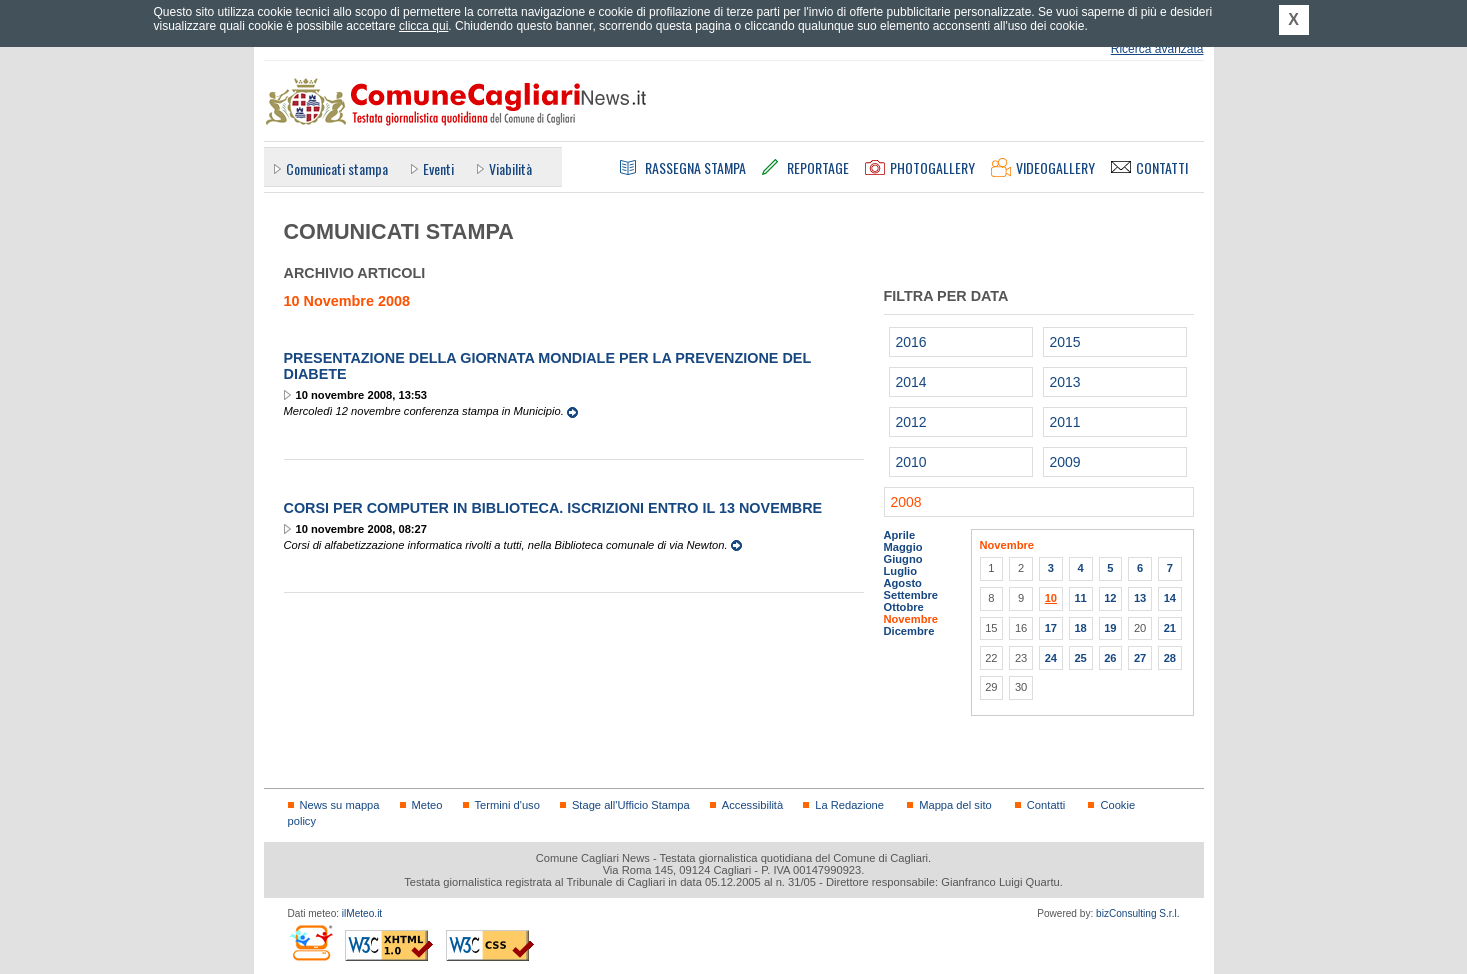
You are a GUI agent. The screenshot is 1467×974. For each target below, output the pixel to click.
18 (1080, 628)
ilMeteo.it (362, 913)
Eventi (438, 168)
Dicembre (909, 631)
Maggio (903, 547)
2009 (1065, 462)
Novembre (911, 619)
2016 (911, 342)
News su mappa (340, 805)
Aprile (900, 535)
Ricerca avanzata (1157, 49)
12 (1110, 598)
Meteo (427, 805)
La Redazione (849, 805)
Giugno (903, 559)
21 (1170, 628)
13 (1140, 598)
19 (1110, 628)
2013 (1065, 382)
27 (1140, 658)
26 (1110, 658)
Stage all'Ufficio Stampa (631, 805)
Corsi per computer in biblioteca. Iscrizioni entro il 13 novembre (553, 508)
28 (1170, 658)
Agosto (903, 583)
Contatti (1046, 805)
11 (1080, 598)
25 (1080, 658)
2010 (911, 462)
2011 (1065, 422)
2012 (911, 422)
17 (1051, 628)
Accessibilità (752, 805)
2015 (1065, 342)
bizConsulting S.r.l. (1137, 913)
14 (1170, 598)
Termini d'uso (507, 805)
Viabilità (510, 168)
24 (1051, 658)
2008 (906, 502)
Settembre (911, 595)
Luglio (900, 571)
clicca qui (423, 26)
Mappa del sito (955, 805)
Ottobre (904, 607)
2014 (911, 382)
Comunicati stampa (337, 168)
